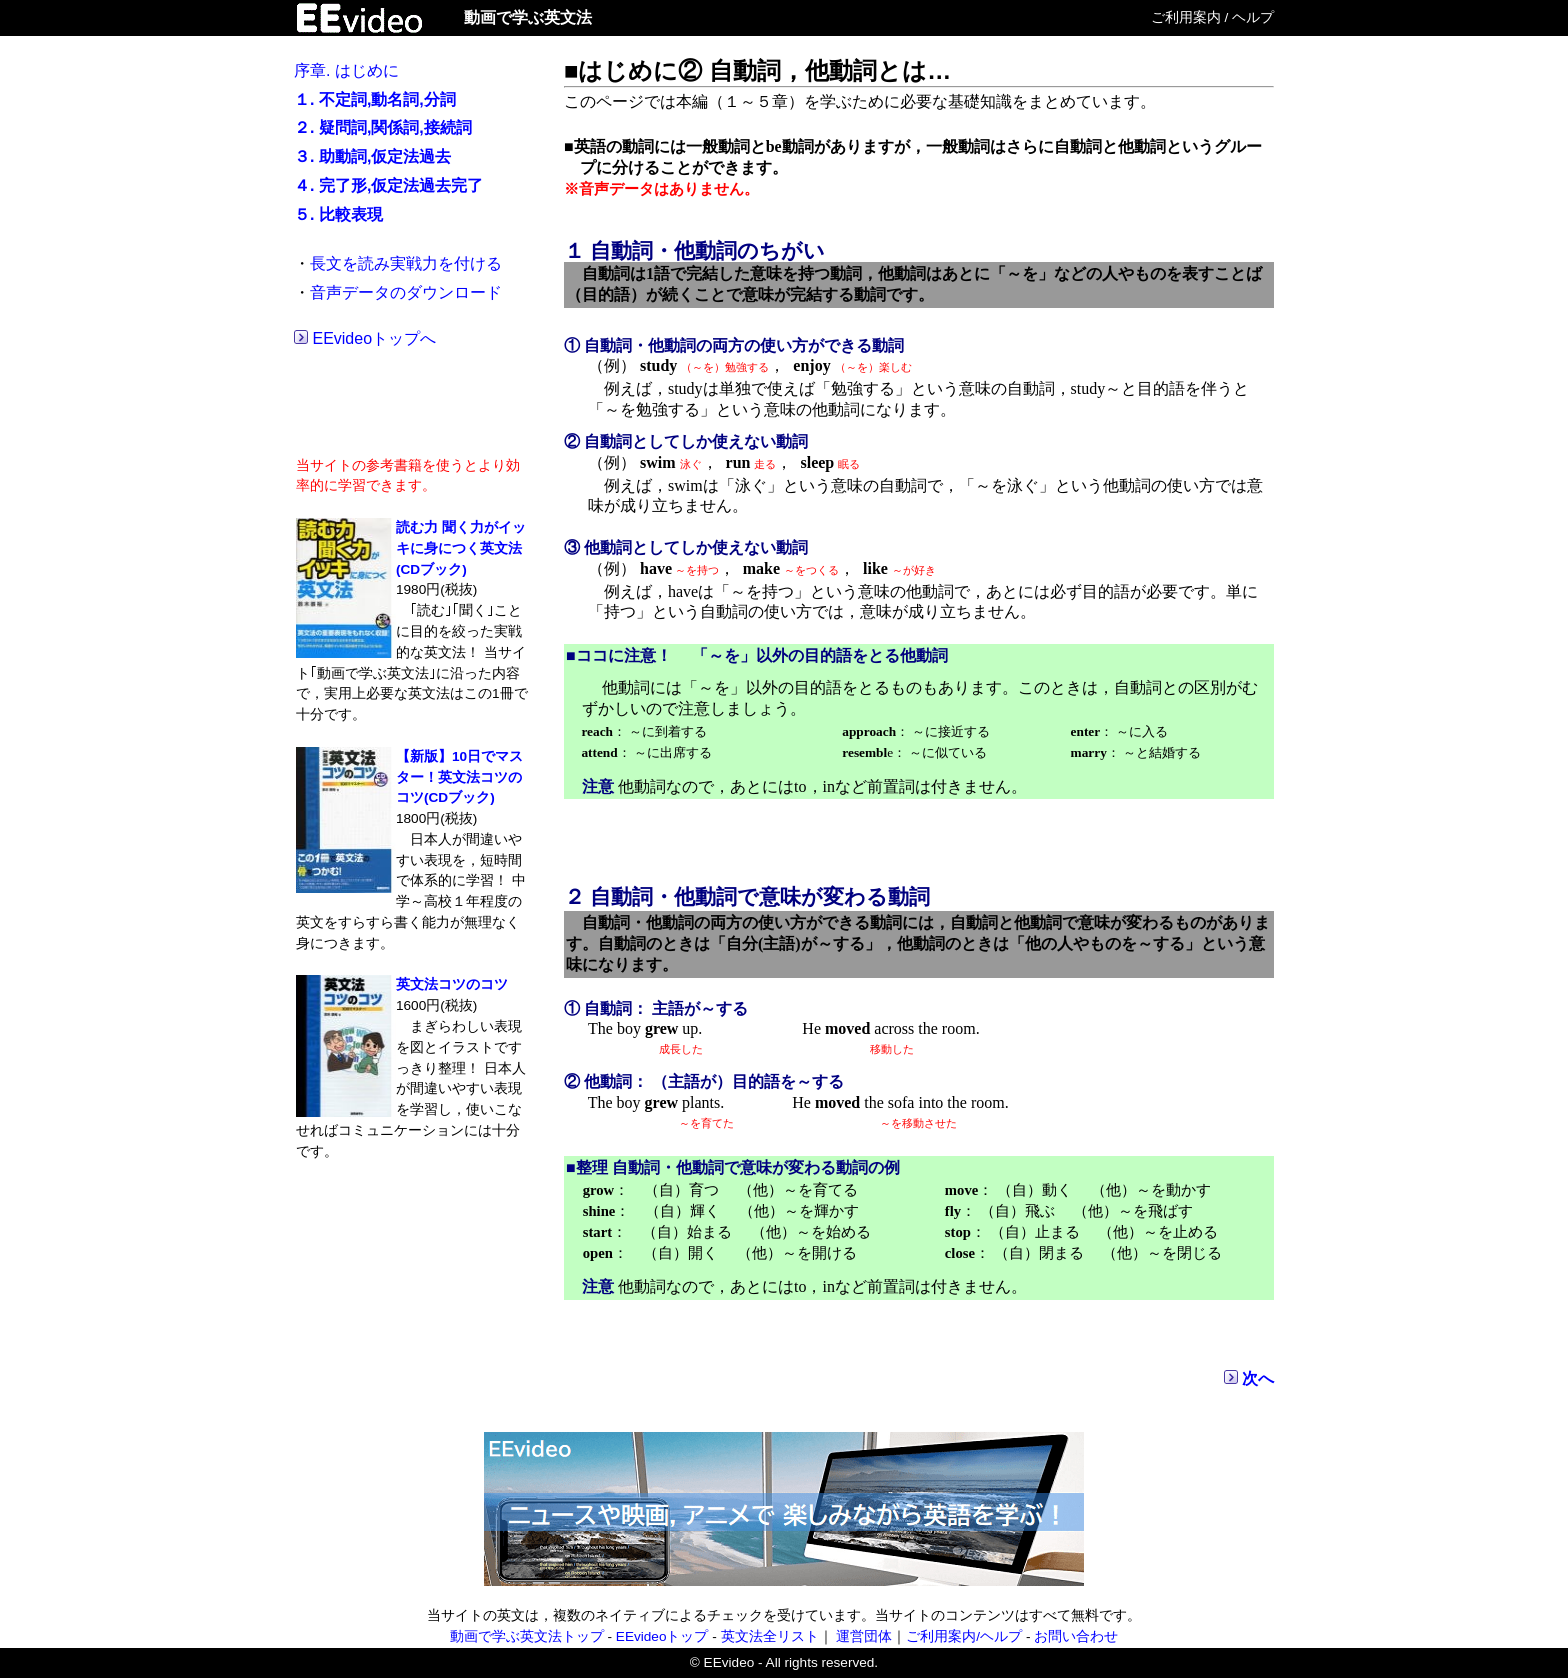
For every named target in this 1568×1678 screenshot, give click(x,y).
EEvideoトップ (662, 1636)
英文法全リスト (770, 1636)
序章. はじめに (346, 70)
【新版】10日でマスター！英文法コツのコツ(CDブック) (459, 777)
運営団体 (864, 1636)
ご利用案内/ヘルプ (964, 1636)
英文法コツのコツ (452, 984)
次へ (1258, 1378)
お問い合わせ (1076, 1636)
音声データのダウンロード (406, 292)
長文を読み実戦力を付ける (406, 263)
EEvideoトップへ (374, 338)
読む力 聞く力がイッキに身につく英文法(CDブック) (461, 548)
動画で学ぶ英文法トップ (527, 1636)
